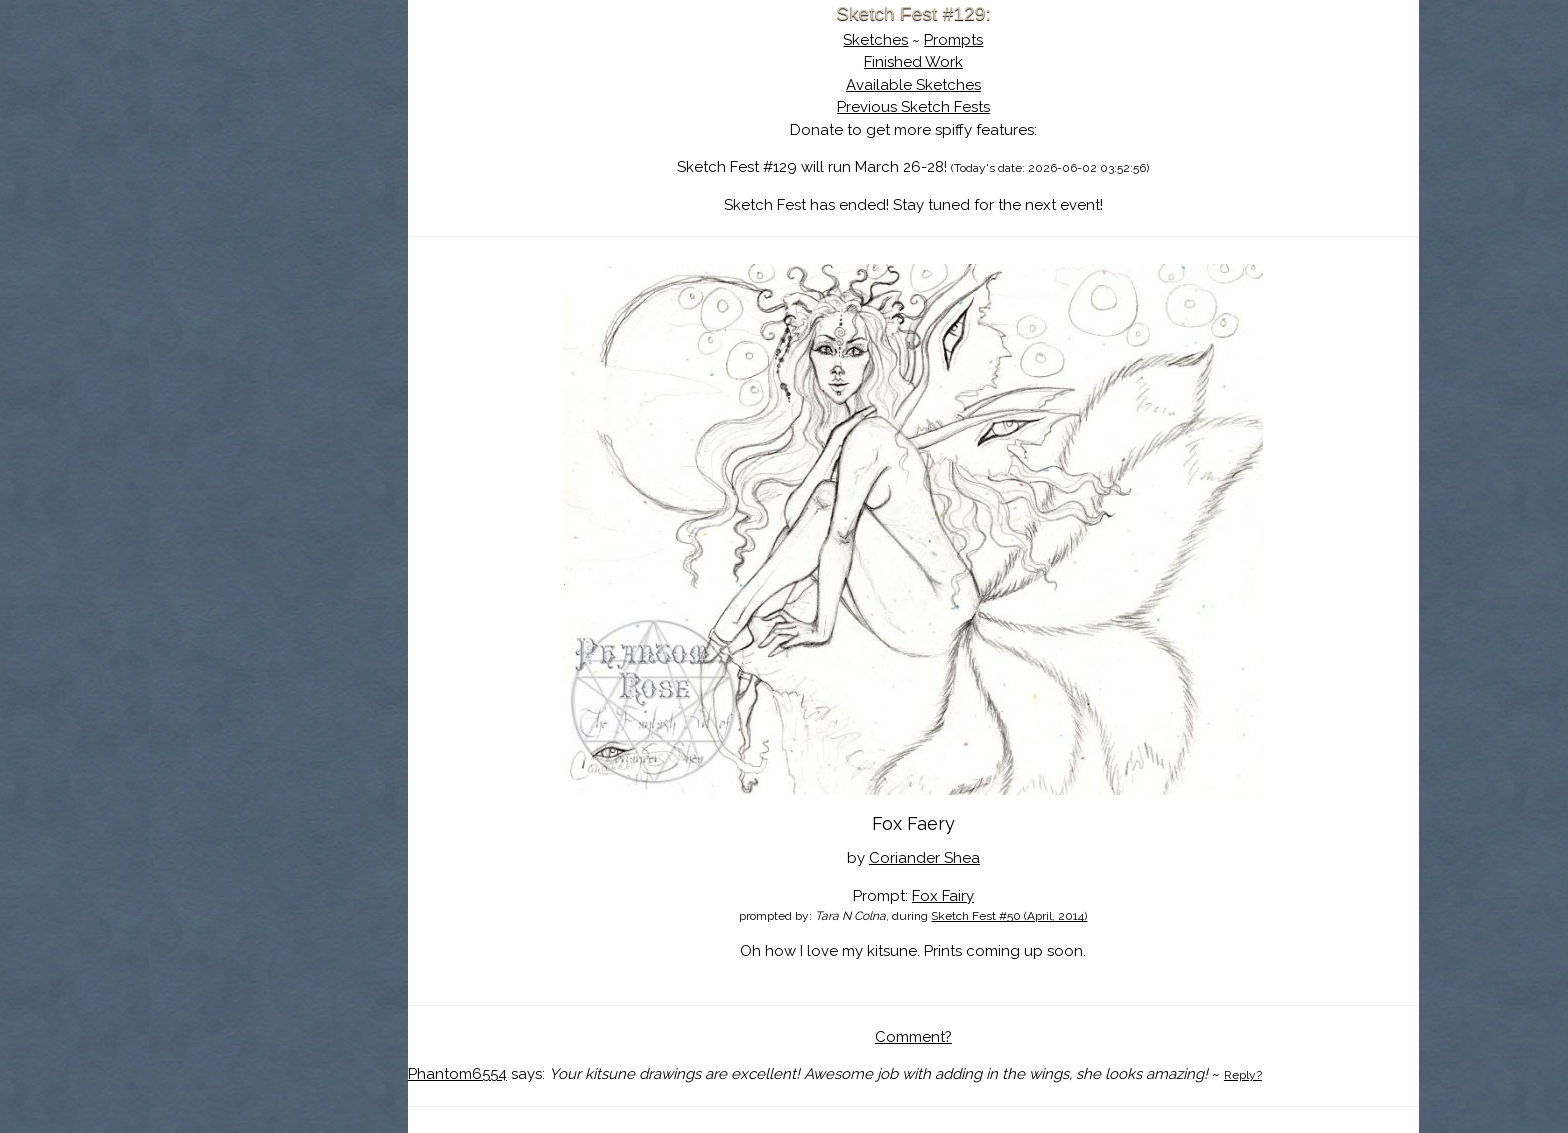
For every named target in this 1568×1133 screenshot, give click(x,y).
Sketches (896, 40)
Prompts (974, 40)
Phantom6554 (498, 1074)
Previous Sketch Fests (934, 107)
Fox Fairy (964, 896)
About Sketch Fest (299, 143)
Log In (250, 235)
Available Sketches (934, 85)
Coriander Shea (945, 858)
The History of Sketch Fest (299, 174)
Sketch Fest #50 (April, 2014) (1030, 916)
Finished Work (934, 62)
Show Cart (267, 261)
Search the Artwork (299, 204)
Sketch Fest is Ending (299, 113)
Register (340, 235)
